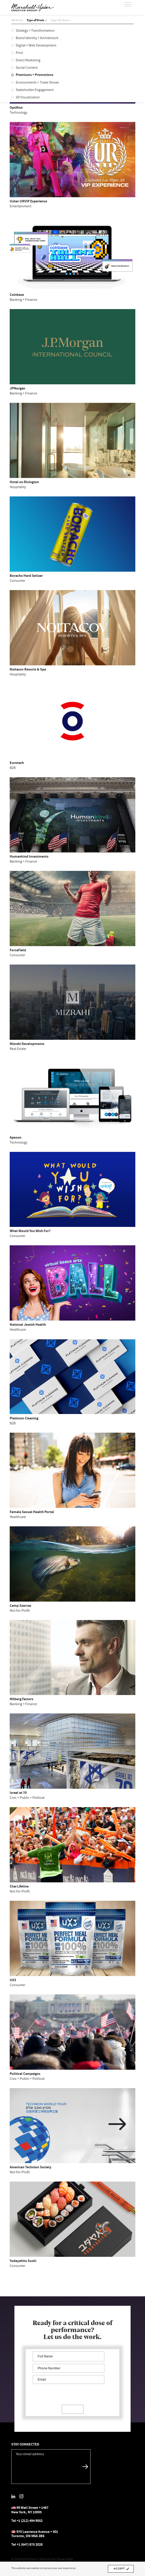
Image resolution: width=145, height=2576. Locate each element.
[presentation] (72, 2395)
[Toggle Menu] (127, 4)
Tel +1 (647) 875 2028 (27, 2544)
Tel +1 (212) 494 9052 (27, 2520)
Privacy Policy (65, 2559)
